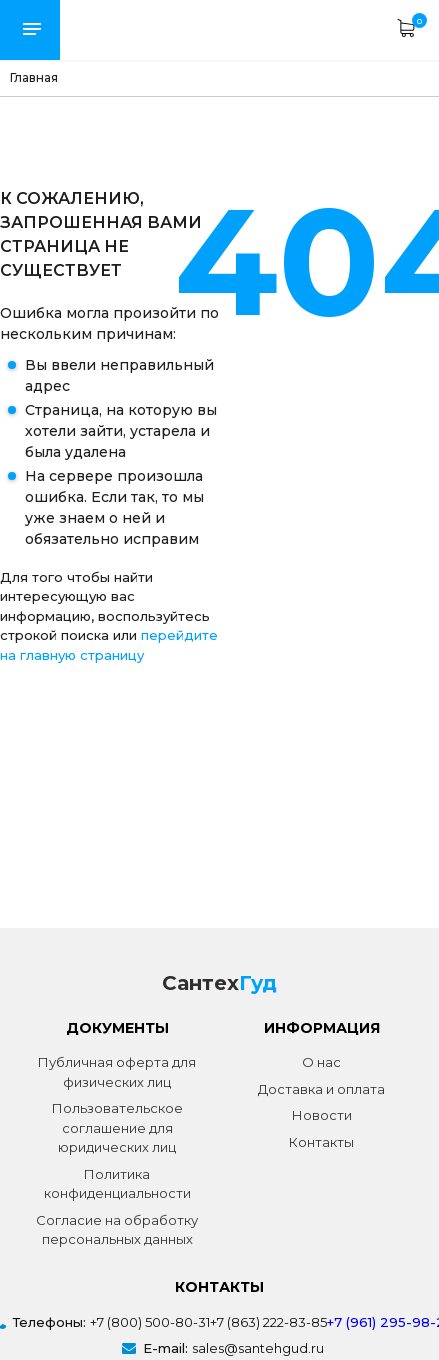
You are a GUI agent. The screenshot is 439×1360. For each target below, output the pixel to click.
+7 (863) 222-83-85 (268, 1322)
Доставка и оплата (321, 1089)
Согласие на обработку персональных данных (117, 1230)
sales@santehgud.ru (258, 1348)
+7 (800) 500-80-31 (150, 1322)
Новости (322, 1115)
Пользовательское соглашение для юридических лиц (117, 1127)
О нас (321, 1062)
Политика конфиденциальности (117, 1184)
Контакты (321, 1142)
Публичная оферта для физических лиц (117, 1072)
